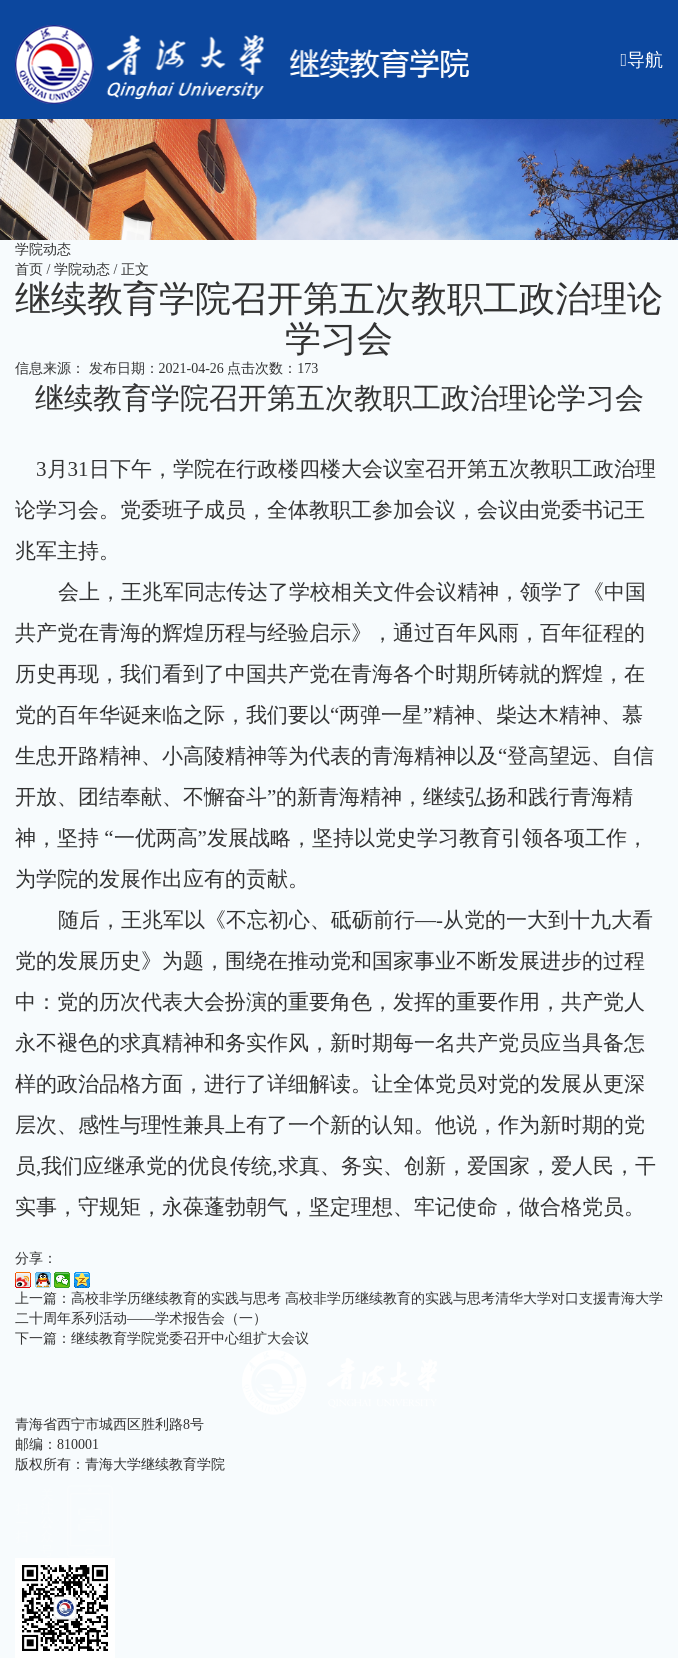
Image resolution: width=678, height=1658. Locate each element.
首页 (29, 269)
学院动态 (82, 269)
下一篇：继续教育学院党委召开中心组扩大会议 (162, 1338)
